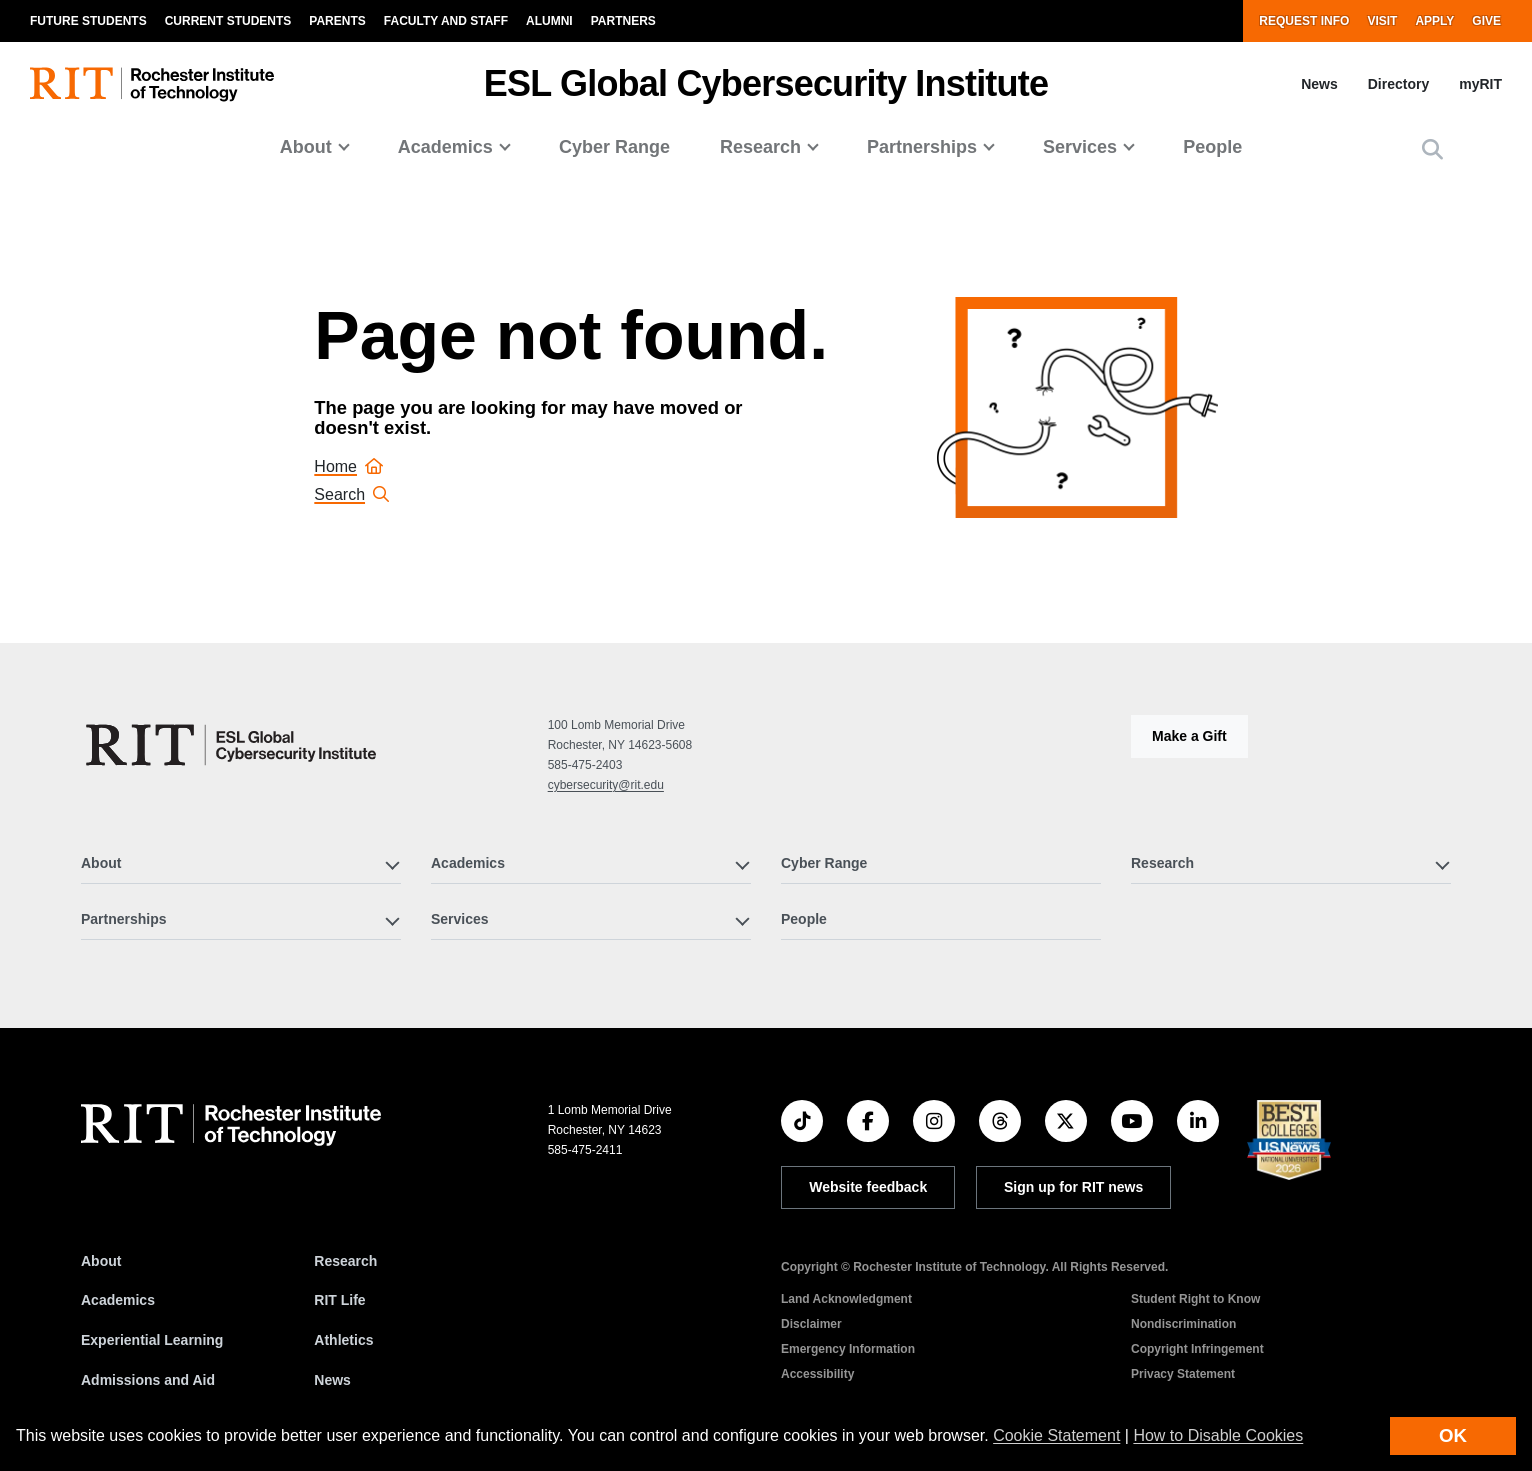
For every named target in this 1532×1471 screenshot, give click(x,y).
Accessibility (817, 1374)
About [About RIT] (101, 1261)
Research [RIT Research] (345, 1261)
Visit (1382, 21)
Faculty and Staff (446, 21)
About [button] (306, 147)
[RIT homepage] (152, 84)
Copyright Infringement (1197, 1349)
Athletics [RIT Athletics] (343, 1340)
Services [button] (1080, 147)
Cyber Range (614, 147)
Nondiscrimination (1183, 1324)
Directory (1398, 84)
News (1319, 84)
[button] (1432, 149)
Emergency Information (848, 1349)
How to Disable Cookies (1218, 1435)
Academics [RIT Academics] (118, 1300)
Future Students (88, 21)
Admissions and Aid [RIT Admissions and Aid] (148, 1380)
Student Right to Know (1195, 1299)
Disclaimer (811, 1324)
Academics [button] (445, 147)
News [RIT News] (332, 1380)
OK (1453, 1435)
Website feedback (868, 1187)
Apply (1434, 21)
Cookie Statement (1056, 1435)
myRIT (1480, 84)
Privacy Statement (1183, 1374)
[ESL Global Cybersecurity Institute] (237, 745)
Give (1486, 21)
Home (348, 466)
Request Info (1304, 21)
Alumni (549, 21)
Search (351, 494)
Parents (337, 21)
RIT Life (339, 1300)
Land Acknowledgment (846, 1299)
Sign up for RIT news (1073, 1187)
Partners (623, 21)
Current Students (228, 21)
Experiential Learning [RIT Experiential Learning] (152, 1340)
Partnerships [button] (922, 147)
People (1212, 147)
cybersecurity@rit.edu (606, 785)
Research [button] (760, 147)
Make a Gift (1189, 736)
